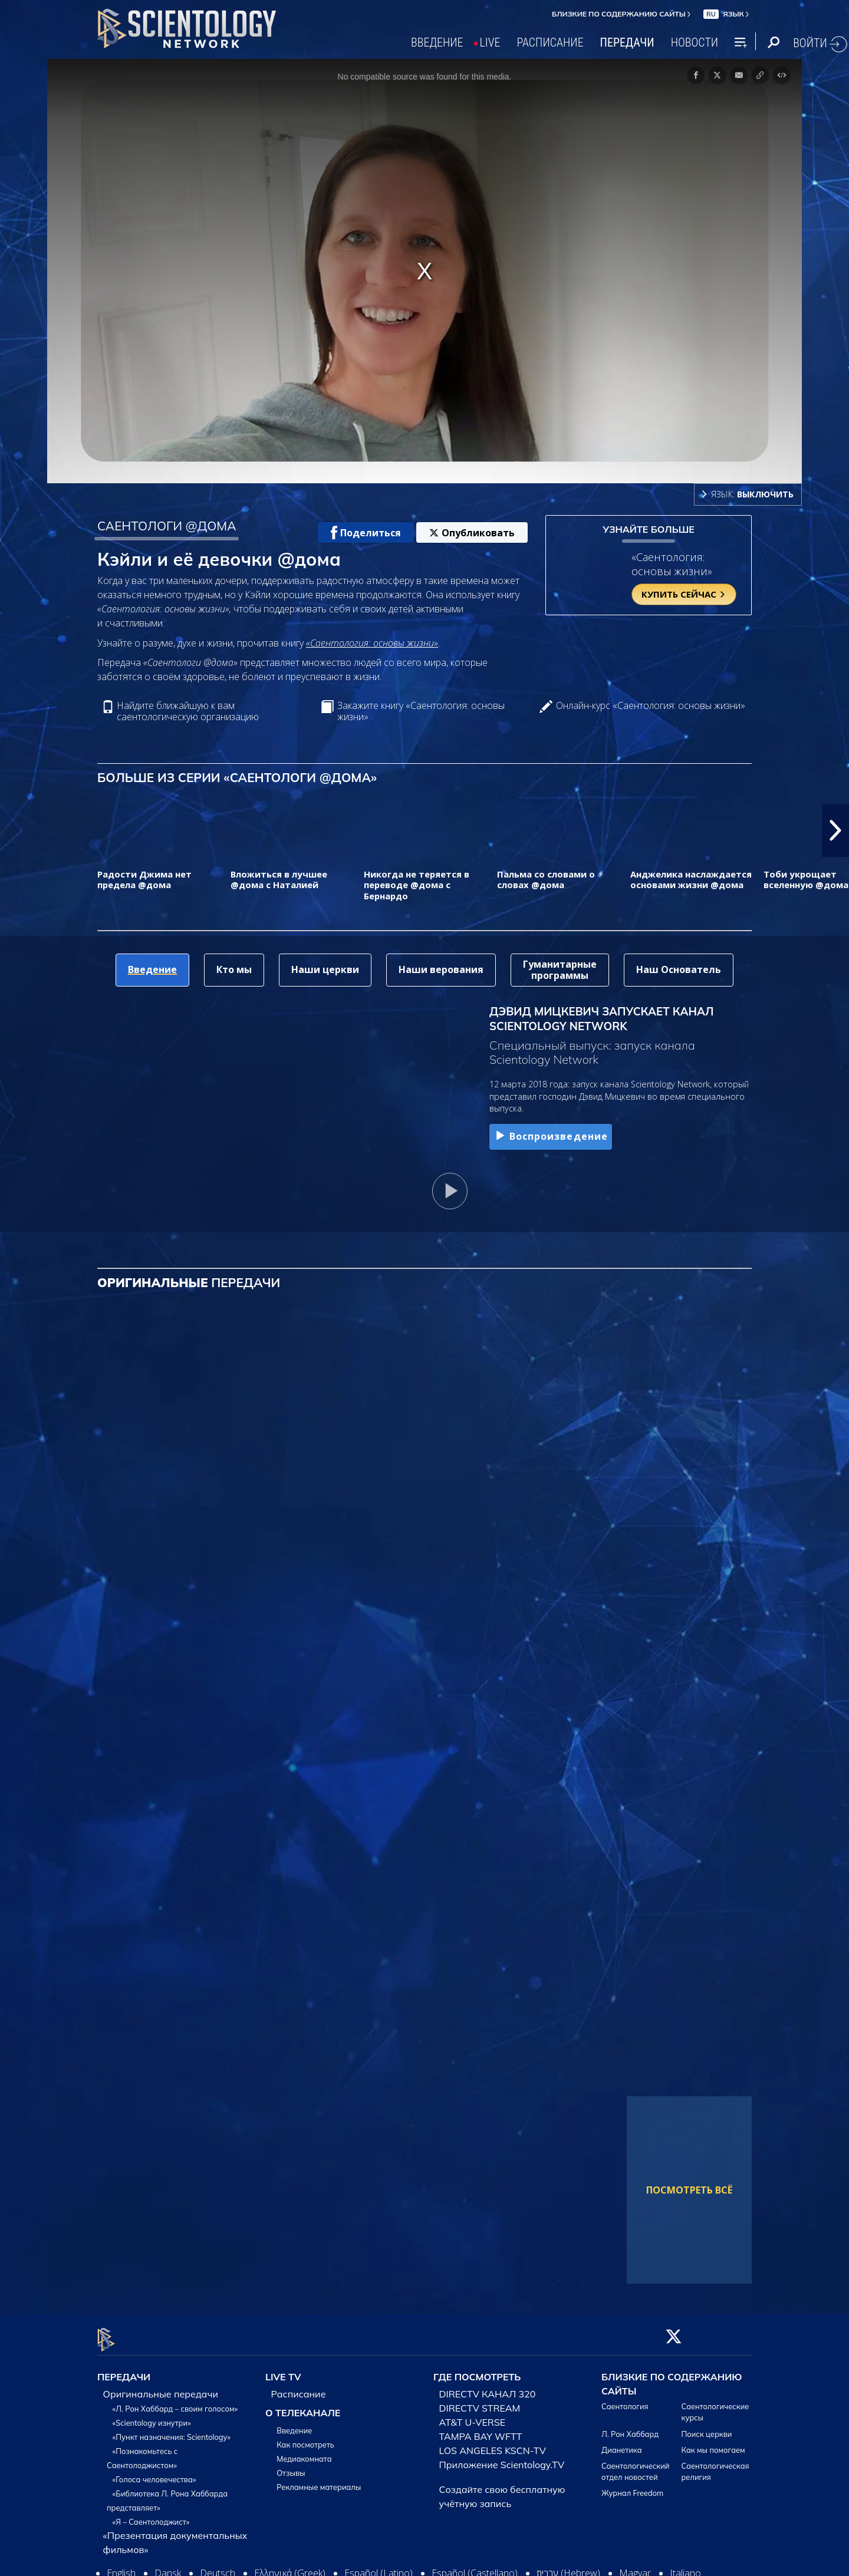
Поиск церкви (707, 2427)
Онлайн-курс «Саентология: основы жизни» (650, 706)
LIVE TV (283, 2370)
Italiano (685, 2566)
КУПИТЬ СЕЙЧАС (683, 594)
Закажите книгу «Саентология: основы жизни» (421, 711)
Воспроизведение (550, 1136)
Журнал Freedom (632, 2486)
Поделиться (366, 533)
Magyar (635, 2566)
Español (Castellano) (475, 2566)
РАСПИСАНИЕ (550, 42)
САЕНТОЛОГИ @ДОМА (166, 525)
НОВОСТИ (694, 42)
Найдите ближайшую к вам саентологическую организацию (188, 711)
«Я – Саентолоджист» (151, 2515)
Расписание (298, 2387)
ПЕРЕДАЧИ (627, 42)
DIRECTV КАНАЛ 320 (487, 2387)
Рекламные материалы (319, 2480)
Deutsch (217, 2566)
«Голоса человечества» (154, 2473)
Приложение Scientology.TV (502, 2458)
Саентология (625, 2400)
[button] (835, 830)
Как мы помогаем (713, 2443)
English (121, 2566)
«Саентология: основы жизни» (372, 642)
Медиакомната (304, 2452)
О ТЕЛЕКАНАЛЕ (302, 2406)
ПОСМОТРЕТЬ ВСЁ (689, 2190)
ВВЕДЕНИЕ (437, 42)
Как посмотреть (305, 2438)
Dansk (167, 2566)
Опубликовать (472, 532)
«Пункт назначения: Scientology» (172, 2430)
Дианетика (621, 2443)
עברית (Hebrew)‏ (568, 2566)
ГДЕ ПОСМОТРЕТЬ (477, 2370)
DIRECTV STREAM (480, 2401)
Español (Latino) (378, 2566)
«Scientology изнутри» (152, 2416)
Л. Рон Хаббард (630, 2427)
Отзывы (291, 2466)
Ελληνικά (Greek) (289, 2566)
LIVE (490, 42)
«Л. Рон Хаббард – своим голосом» (175, 2402)
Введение (294, 2424)
